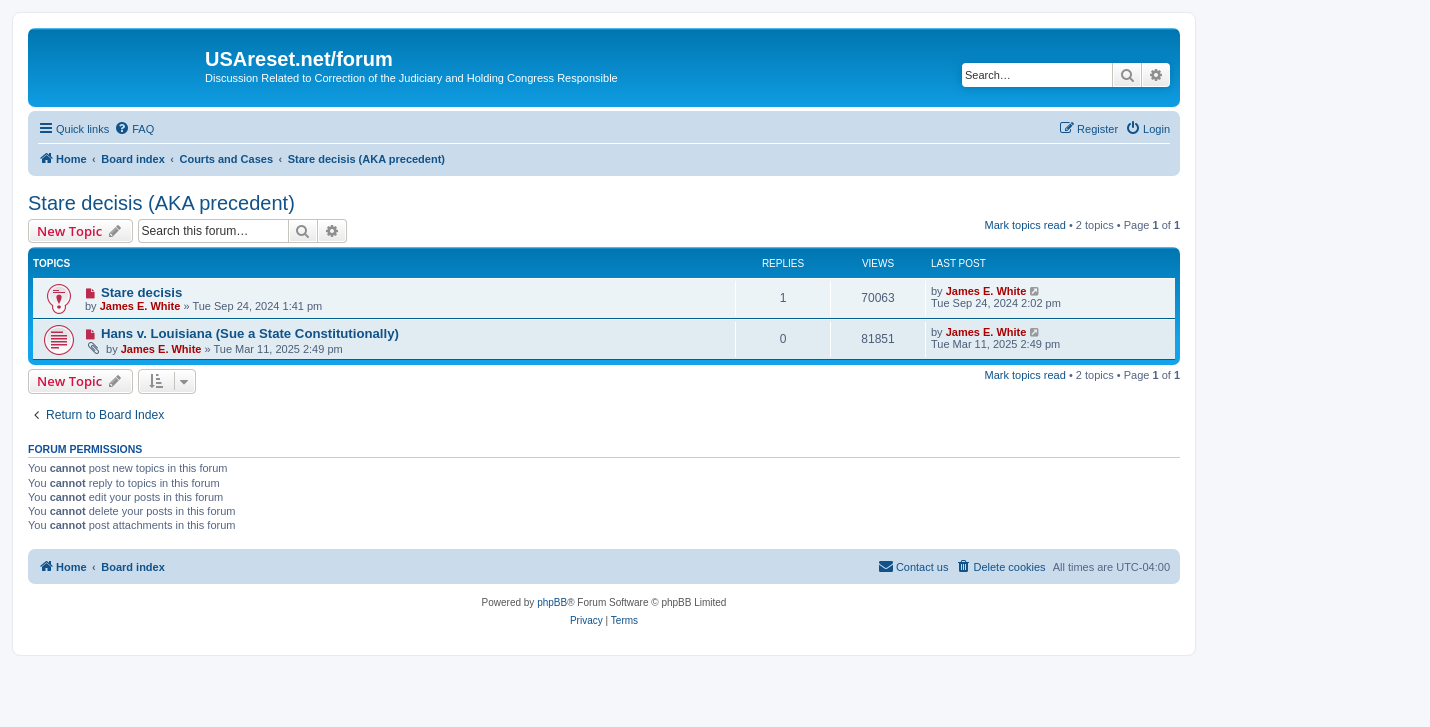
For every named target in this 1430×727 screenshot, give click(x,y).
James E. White (140, 306)
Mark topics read (1025, 225)
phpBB (552, 602)
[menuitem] (134, 129)
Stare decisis (141, 292)
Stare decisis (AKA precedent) (161, 203)
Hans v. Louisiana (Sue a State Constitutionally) (250, 333)
